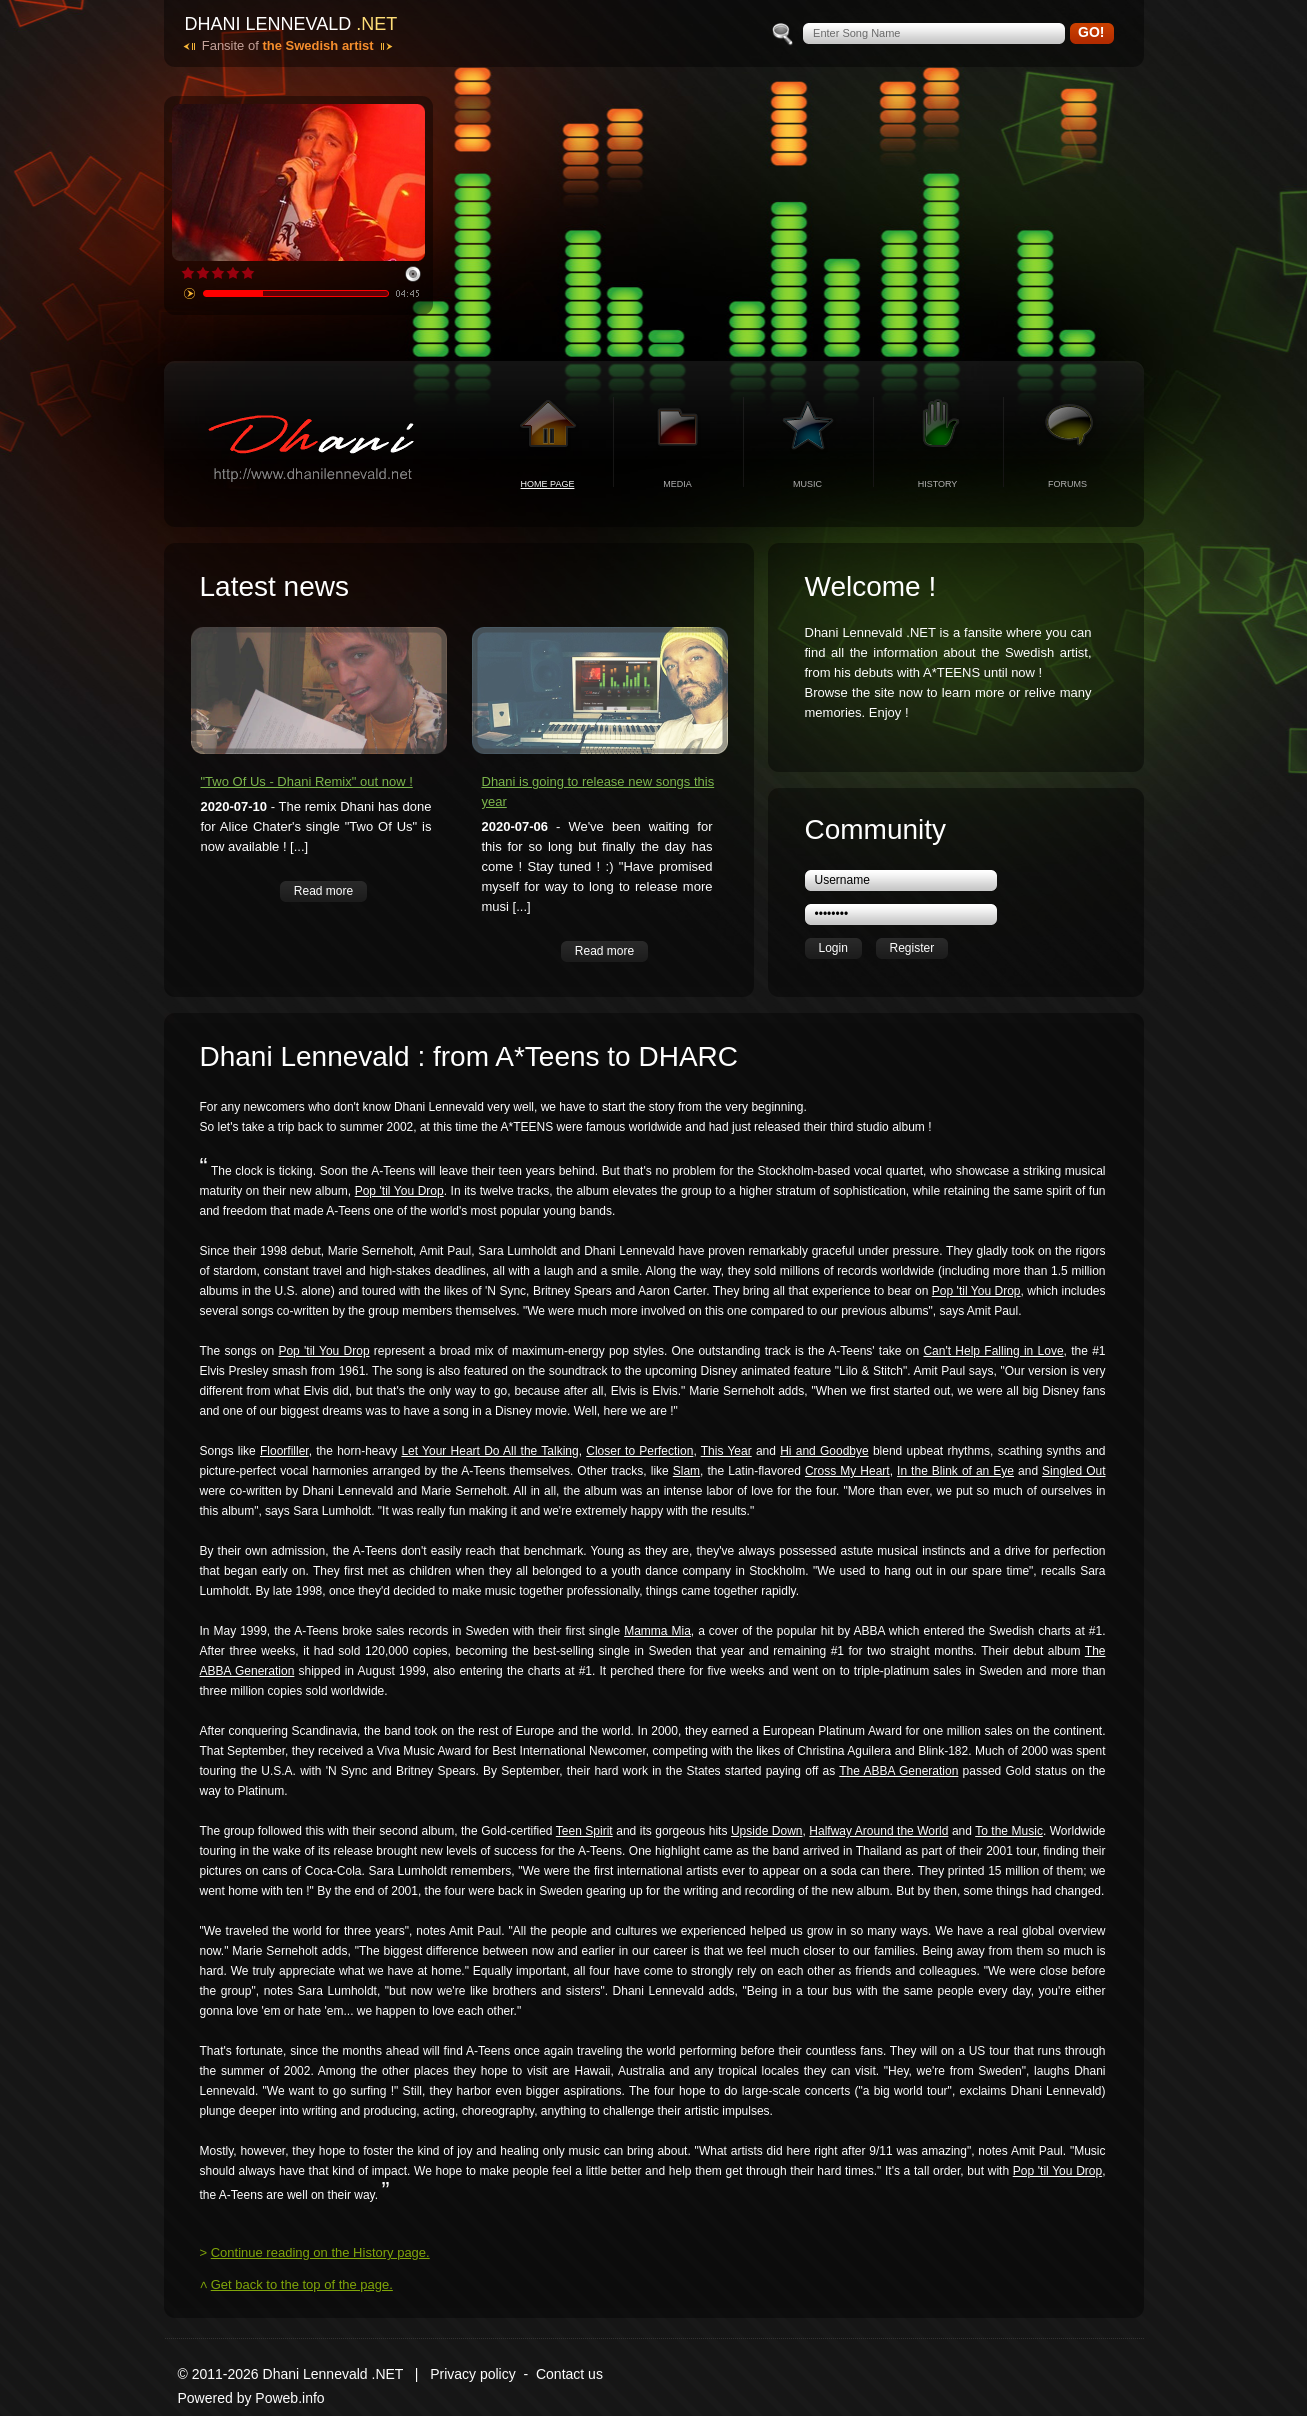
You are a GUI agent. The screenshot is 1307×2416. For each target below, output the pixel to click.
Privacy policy (473, 2374)
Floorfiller (284, 1451)
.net (376, 24)
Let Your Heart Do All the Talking (489, 1451)
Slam (686, 1471)
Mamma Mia (657, 1631)
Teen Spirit (584, 1831)
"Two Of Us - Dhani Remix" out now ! (307, 781)
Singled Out (1073, 1471)
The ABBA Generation (898, 1771)
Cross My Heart (847, 1471)
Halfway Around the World (878, 1831)
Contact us (569, 2374)
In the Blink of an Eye (955, 1471)
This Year (726, 1451)
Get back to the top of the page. (302, 2284)
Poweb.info (289, 2398)
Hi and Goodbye (824, 1451)
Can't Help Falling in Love (993, 1351)
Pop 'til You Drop (399, 1191)
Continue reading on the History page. (320, 2252)
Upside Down (767, 1831)
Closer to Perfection (639, 1451)
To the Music (1009, 1831)
